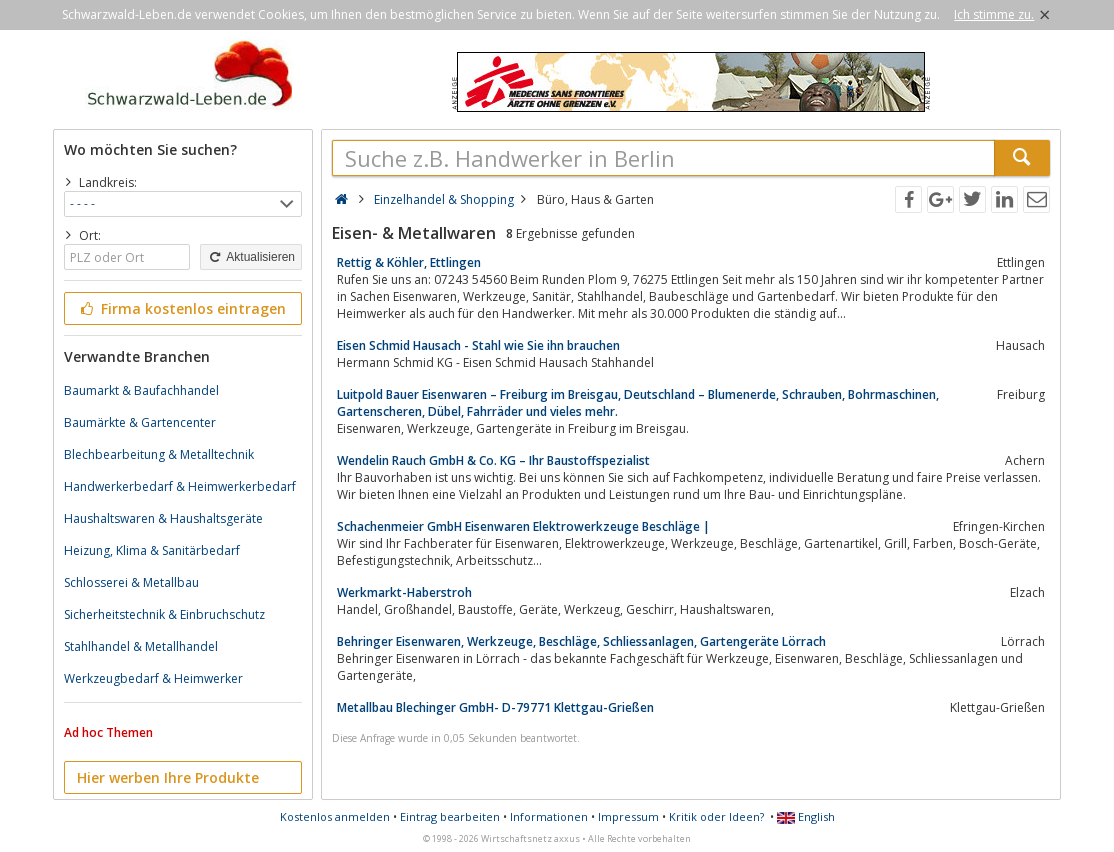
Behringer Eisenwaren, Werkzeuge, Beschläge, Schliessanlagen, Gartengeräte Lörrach (581, 641)
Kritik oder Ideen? (716, 816)
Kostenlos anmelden (335, 816)
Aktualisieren (251, 257)
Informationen (549, 816)
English (806, 816)
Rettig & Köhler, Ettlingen (409, 262)
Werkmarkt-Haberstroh (404, 592)
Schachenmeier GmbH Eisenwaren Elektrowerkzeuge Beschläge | (523, 526)
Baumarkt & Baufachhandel (141, 390)
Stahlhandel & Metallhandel (141, 646)
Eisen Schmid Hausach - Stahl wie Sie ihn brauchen (478, 345)
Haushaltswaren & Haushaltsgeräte (163, 518)
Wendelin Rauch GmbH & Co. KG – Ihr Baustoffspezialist (493, 460)
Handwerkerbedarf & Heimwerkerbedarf (180, 486)
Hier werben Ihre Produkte (168, 777)
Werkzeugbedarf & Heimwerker (153, 678)
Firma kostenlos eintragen (181, 308)
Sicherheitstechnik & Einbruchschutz (164, 614)
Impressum (628, 816)
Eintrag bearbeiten (450, 816)
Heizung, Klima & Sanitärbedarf (152, 550)
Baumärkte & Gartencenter (140, 422)
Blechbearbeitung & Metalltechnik (159, 454)
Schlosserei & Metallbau (131, 582)
